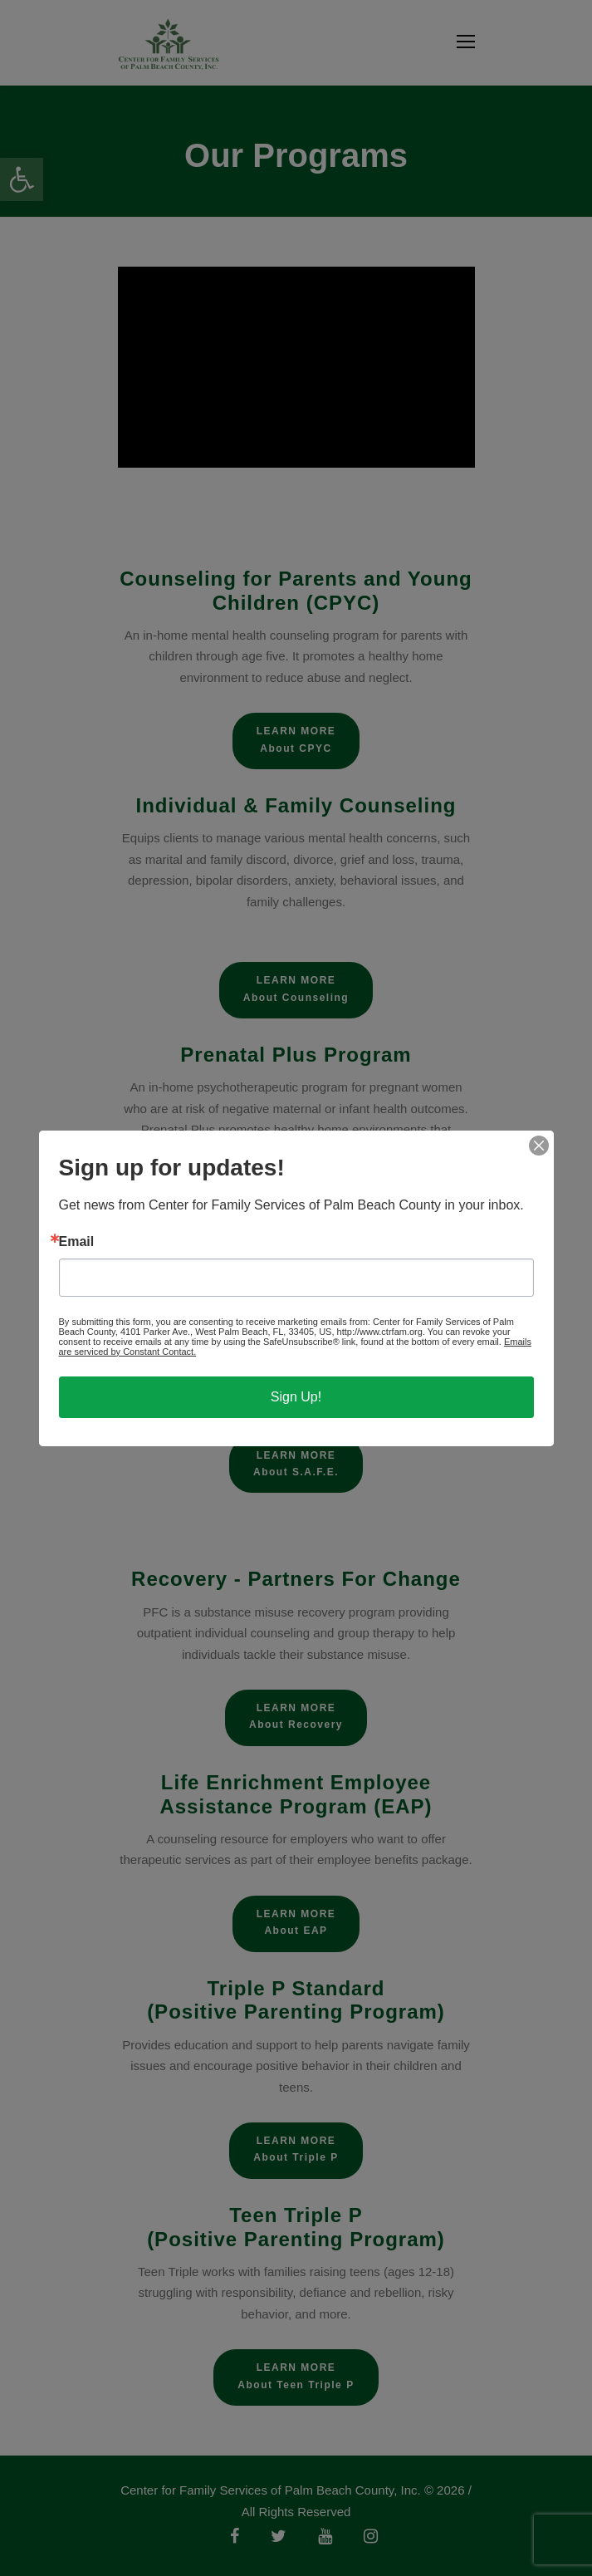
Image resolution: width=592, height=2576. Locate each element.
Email (77, 1242)
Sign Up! (296, 1397)
